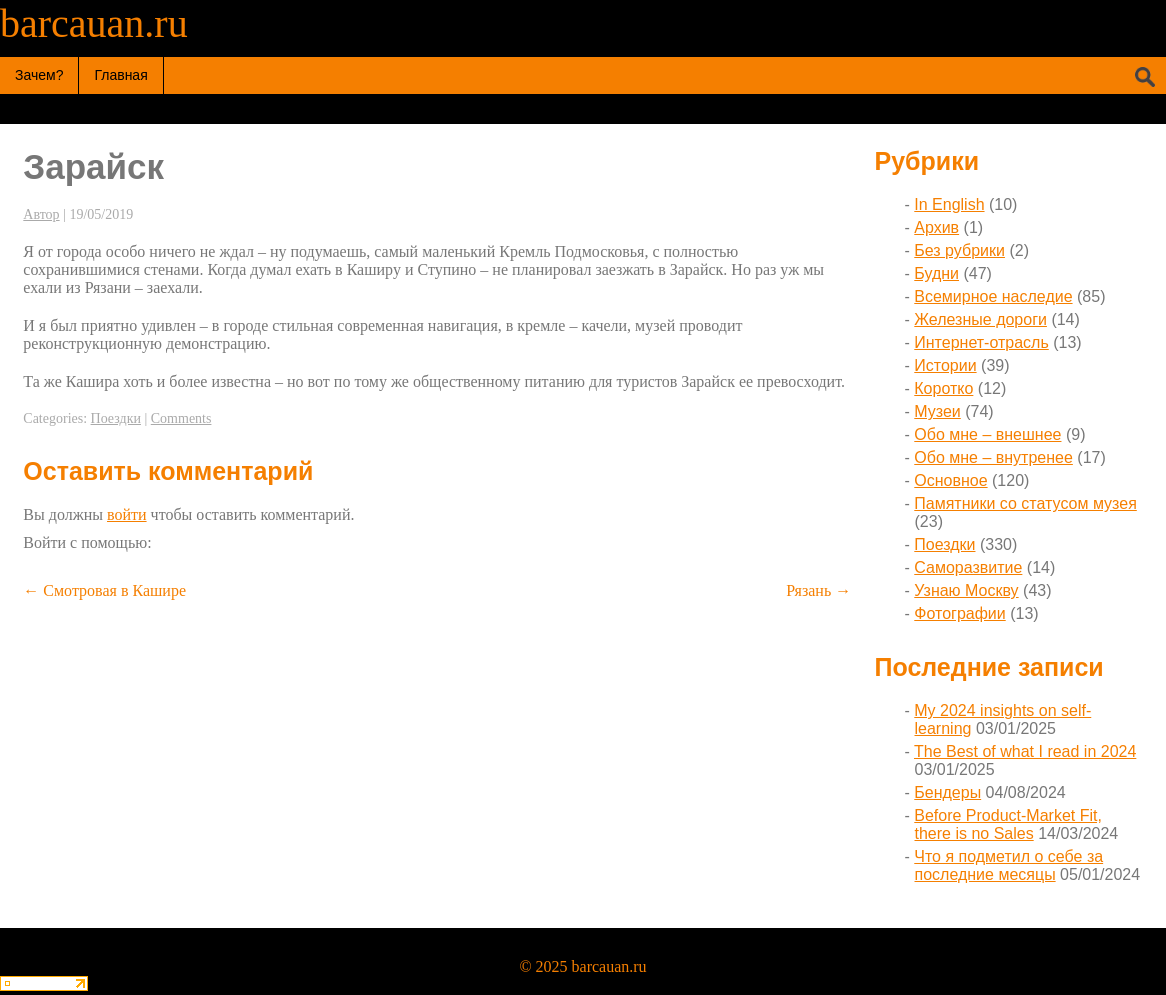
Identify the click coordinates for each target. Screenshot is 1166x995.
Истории (945, 365)
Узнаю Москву (966, 590)
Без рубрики (959, 250)
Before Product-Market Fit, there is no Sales (1008, 824)
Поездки (116, 418)
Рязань (818, 590)
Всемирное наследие (993, 296)
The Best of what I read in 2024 (1025, 751)
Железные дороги (980, 319)
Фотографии (959, 613)
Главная (120, 75)
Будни (936, 273)
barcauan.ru (94, 23)
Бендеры (947, 792)
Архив (936, 227)
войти (127, 514)
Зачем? (39, 75)
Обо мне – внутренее (993, 457)
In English (949, 204)
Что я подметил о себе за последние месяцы (1008, 865)
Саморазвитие (968, 567)
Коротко (943, 388)
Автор (41, 214)
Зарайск (93, 166)
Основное (950, 480)
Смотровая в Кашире (104, 590)
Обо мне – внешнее (987, 434)
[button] (164, 542)
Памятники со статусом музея (1025, 503)
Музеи (937, 411)
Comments (181, 418)
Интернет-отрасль (981, 342)
